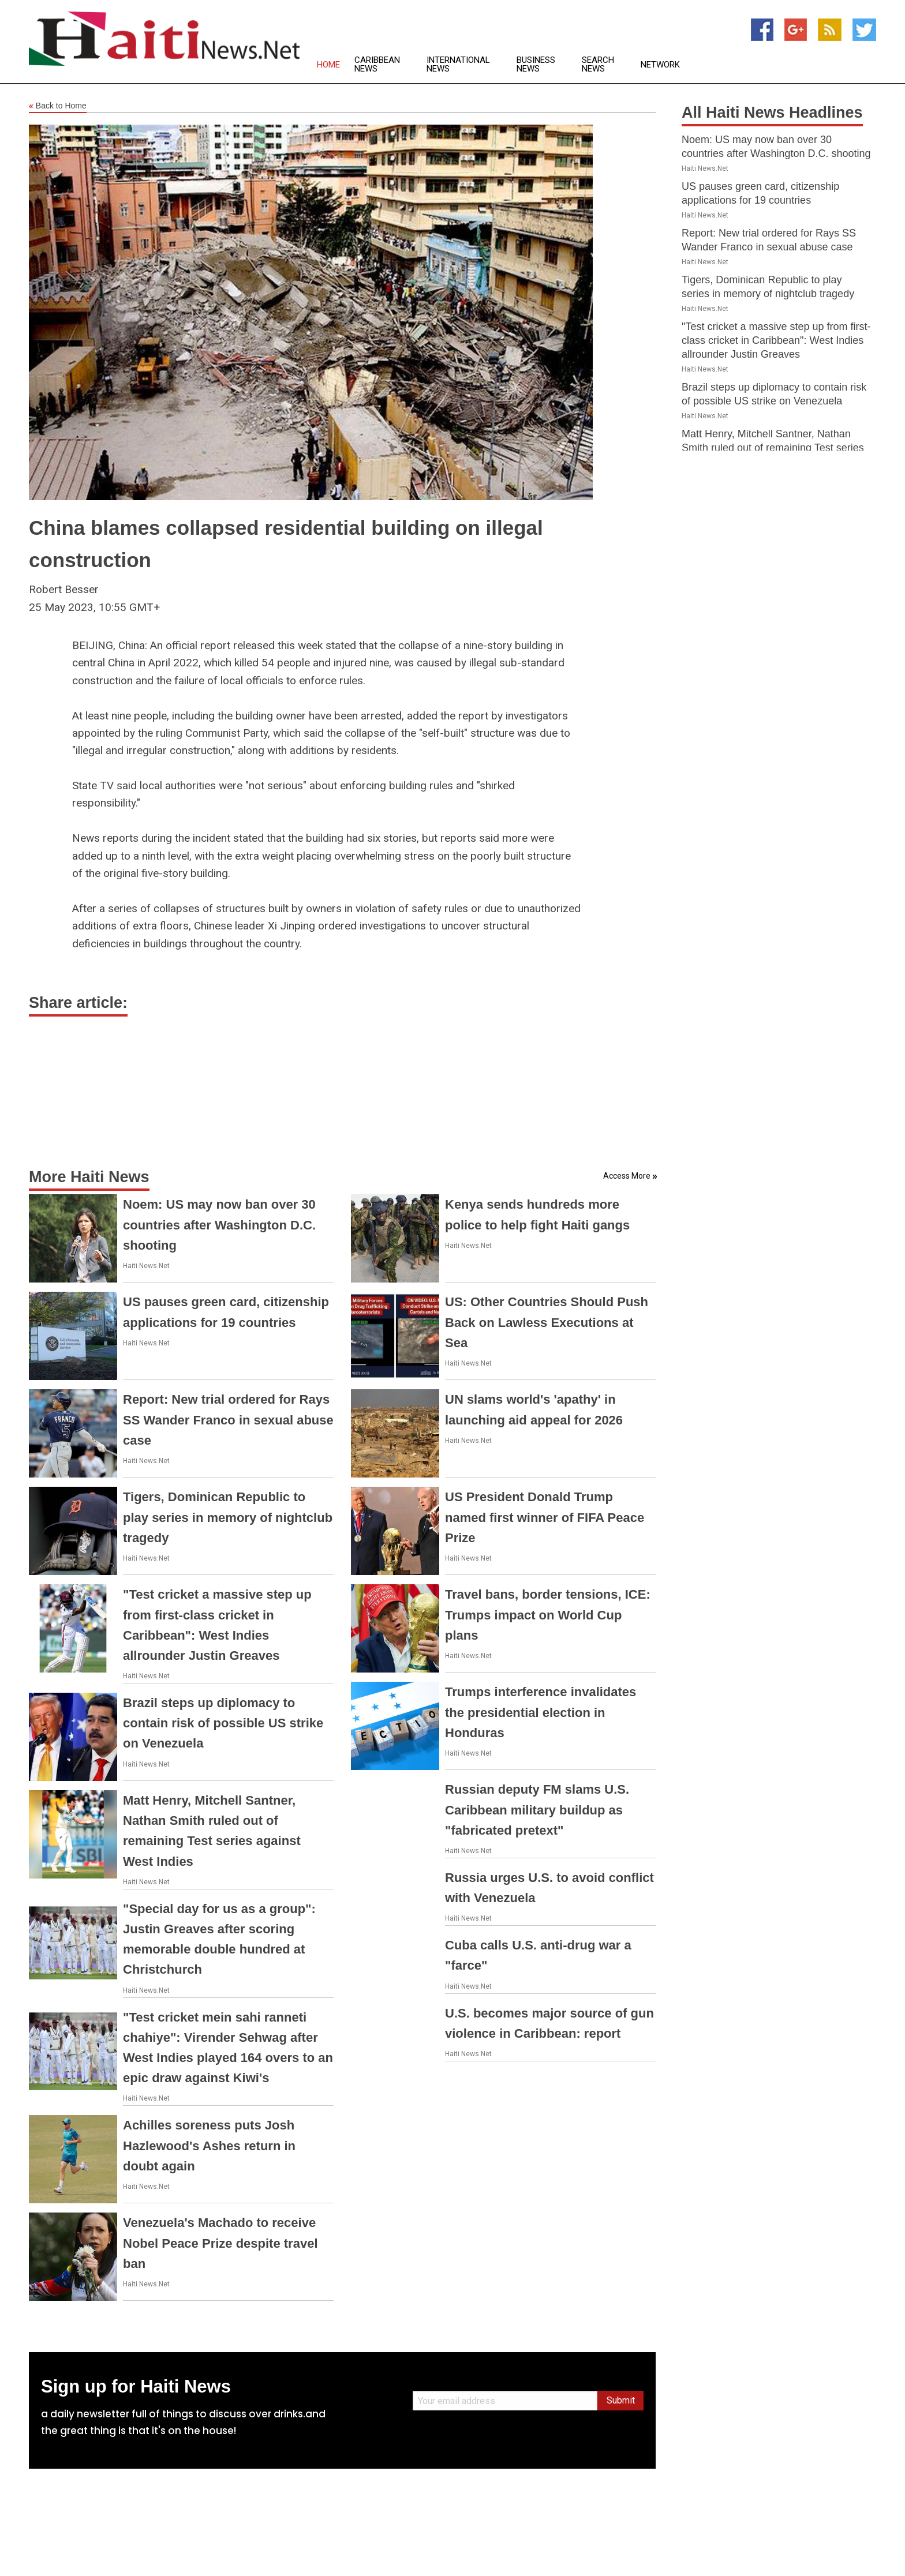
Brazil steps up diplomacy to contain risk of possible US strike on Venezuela (223, 1723)
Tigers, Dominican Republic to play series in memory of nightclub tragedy (227, 1517)
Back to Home (58, 106)
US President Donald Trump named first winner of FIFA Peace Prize (544, 1517)
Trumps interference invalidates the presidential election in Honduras (540, 1712)
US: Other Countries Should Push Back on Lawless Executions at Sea (546, 1322)
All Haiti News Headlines (772, 112)
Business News (536, 64)
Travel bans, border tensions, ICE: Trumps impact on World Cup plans (547, 1614)
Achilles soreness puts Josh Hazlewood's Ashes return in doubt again (209, 2145)
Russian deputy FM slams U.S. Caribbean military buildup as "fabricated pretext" (537, 1809)
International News (458, 64)
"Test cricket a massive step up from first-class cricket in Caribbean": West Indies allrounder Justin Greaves (776, 340)
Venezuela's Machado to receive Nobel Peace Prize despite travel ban (220, 2242)
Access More (626, 1175)
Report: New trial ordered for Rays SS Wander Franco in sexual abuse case (228, 1419)
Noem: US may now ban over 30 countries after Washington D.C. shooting (219, 1224)
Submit (621, 2400)
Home (328, 65)
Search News (598, 64)
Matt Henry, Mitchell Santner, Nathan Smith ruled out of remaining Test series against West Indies (773, 447)
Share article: (78, 1002)
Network (660, 65)
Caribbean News (377, 64)
